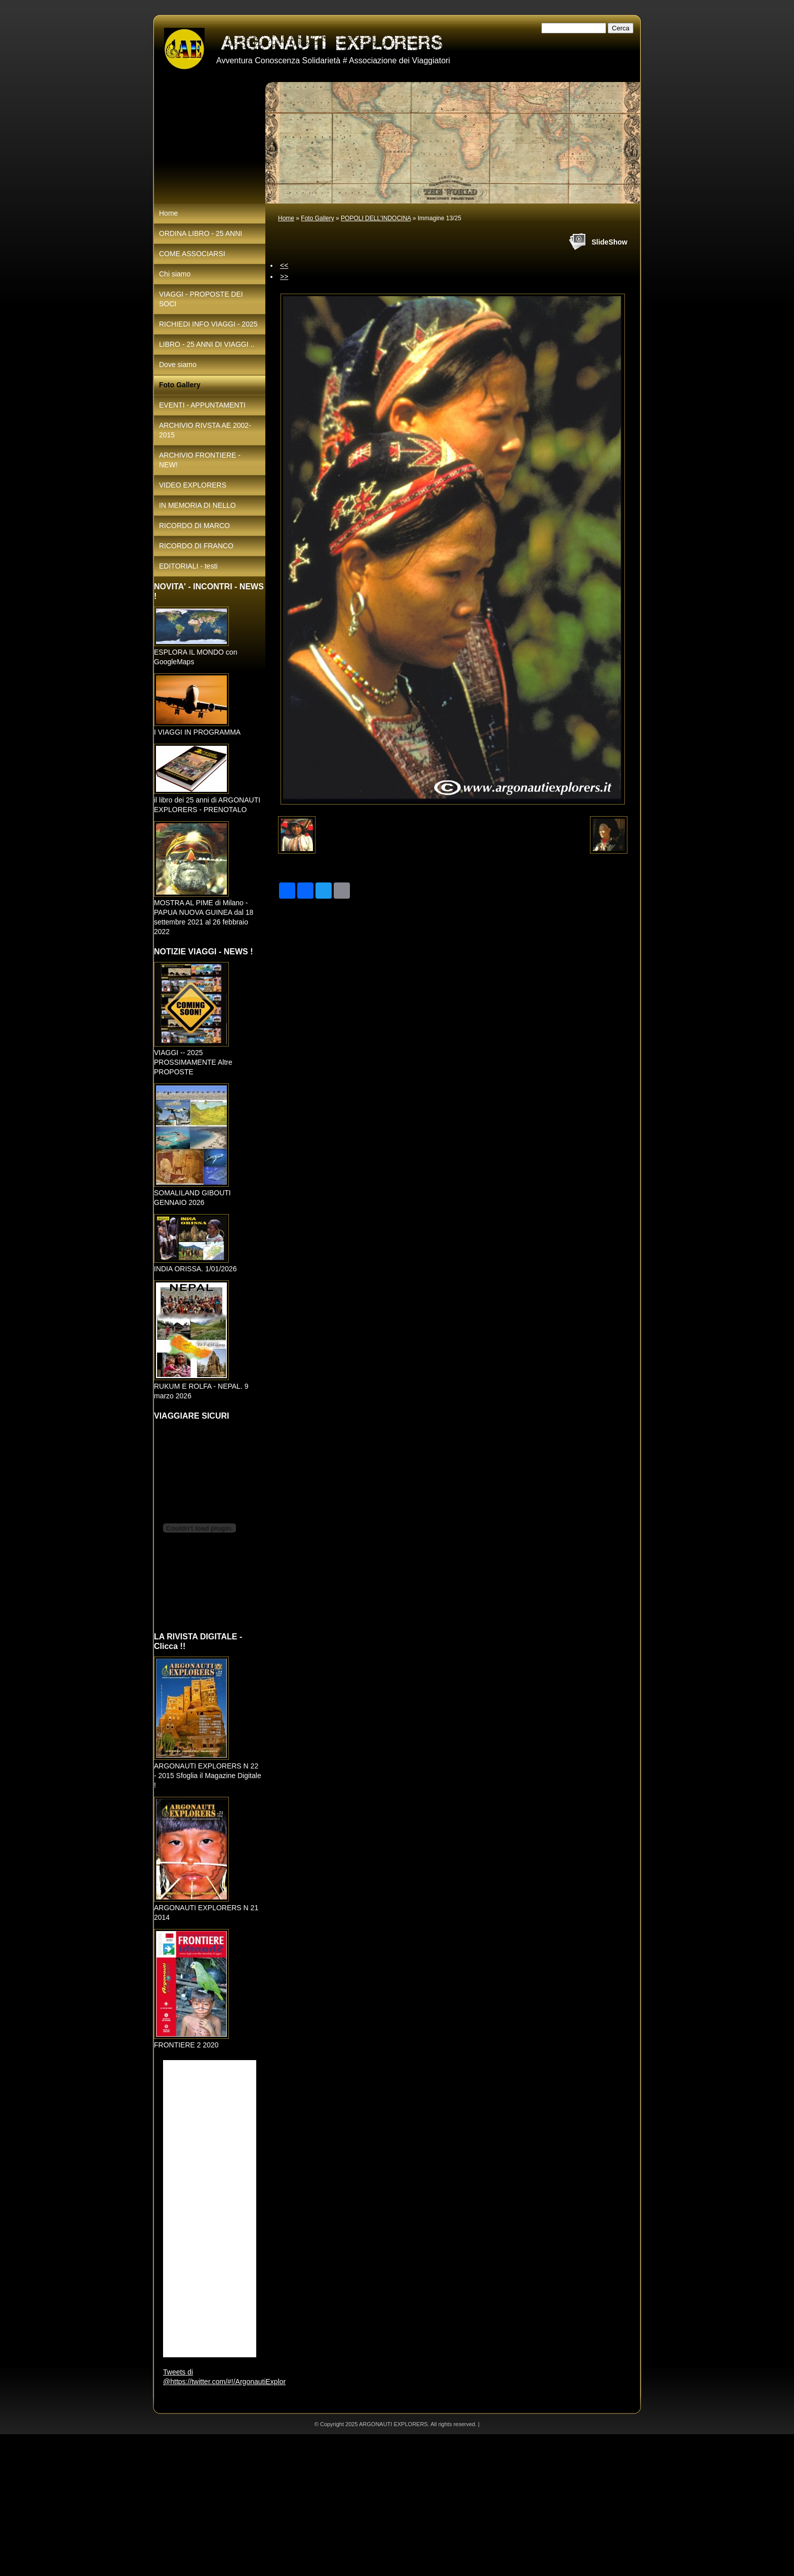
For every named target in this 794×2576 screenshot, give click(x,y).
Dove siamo (177, 364)
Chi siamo (174, 274)
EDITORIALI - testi (188, 566)
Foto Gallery (317, 218)
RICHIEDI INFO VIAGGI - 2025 (208, 324)
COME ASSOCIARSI (192, 254)
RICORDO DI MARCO (194, 525)
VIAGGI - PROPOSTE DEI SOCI (201, 299)
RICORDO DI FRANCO (196, 546)
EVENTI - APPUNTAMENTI (202, 405)
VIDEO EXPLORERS (192, 485)
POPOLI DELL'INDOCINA (376, 218)
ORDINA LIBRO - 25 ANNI (200, 233)
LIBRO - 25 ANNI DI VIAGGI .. (206, 344)
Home (286, 218)
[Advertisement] (304, 2505)
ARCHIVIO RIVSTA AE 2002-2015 (205, 430)
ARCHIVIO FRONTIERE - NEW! (200, 460)
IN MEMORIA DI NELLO (197, 505)
